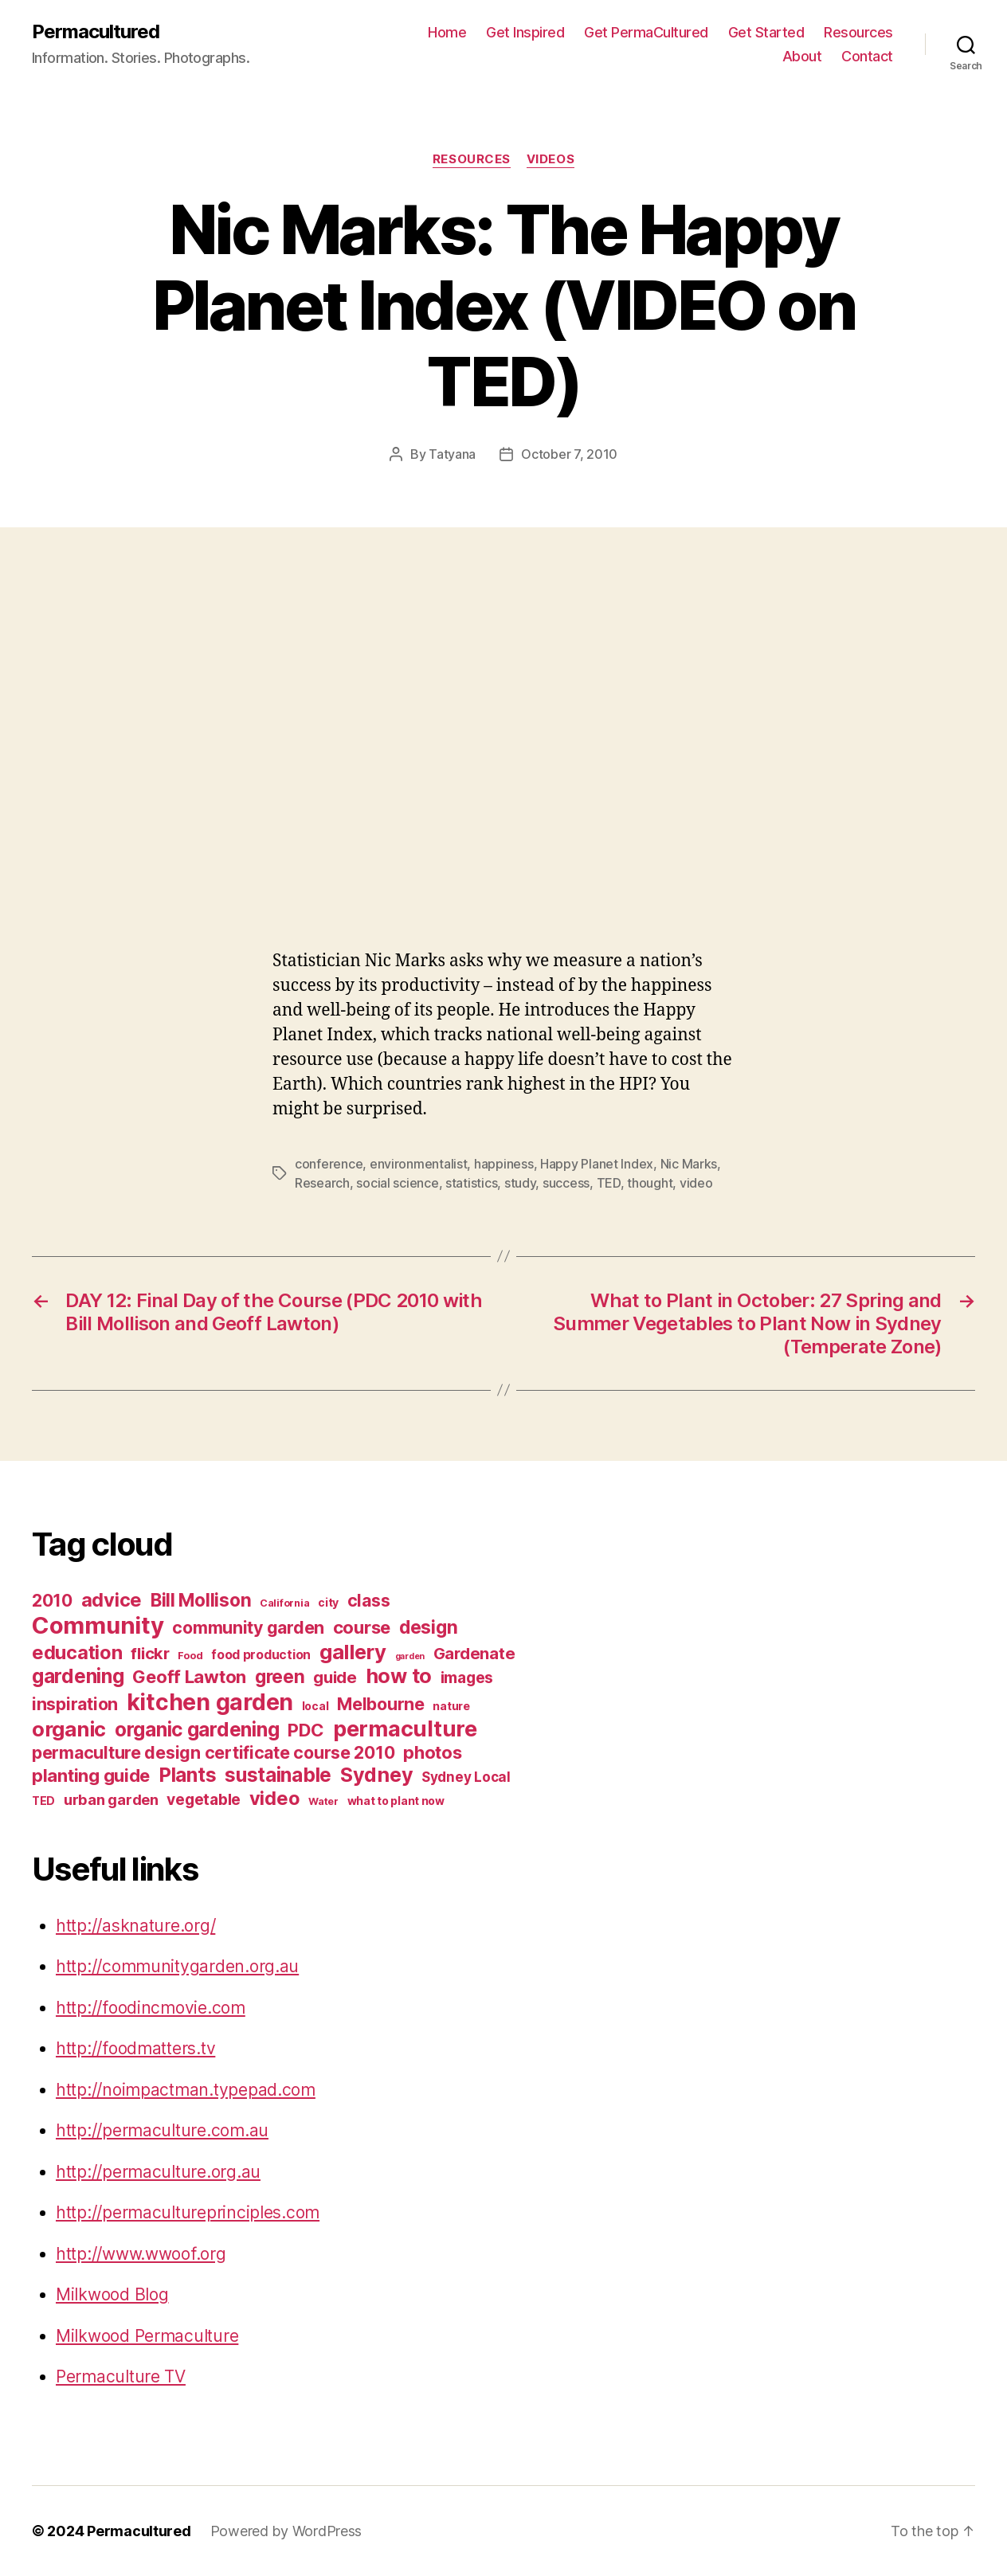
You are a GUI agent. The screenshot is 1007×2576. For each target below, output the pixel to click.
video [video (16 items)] (274, 1798)
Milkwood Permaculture (147, 2336)
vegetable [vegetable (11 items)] (204, 1799)
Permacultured (95, 31)
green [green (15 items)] (280, 1676)
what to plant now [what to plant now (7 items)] (396, 1800)
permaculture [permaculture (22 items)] (405, 1729)
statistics (471, 1183)
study (520, 1183)
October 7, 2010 (569, 454)
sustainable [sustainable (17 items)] (278, 1775)
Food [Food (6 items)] (190, 1656)
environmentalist (419, 1164)
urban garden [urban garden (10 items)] (111, 1799)
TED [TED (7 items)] (43, 1800)
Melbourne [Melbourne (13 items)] (381, 1703)
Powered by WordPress (286, 2531)
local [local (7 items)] (315, 1706)
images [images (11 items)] (467, 1677)
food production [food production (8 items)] (261, 1654)
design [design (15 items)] (428, 1627)
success (566, 1183)
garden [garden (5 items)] (410, 1656)
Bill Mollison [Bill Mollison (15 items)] (201, 1600)
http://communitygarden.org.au (177, 1966)
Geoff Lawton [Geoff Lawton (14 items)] (189, 1676)
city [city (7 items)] (328, 1602)
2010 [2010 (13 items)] (52, 1600)
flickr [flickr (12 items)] (150, 1653)
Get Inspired (525, 32)
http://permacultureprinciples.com (187, 2212)
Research (322, 1183)
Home (447, 32)
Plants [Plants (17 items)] (187, 1775)
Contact (867, 56)
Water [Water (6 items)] (323, 1801)
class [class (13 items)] (368, 1600)
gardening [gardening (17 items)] (78, 1676)
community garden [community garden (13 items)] (248, 1627)
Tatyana (452, 454)
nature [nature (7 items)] (451, 1706)
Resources (858, 32)
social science (397, 1183)
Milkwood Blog (112, 2294)
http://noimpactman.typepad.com (185, 2090)
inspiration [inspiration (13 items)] (75, 1703)
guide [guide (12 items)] (335, 1677)
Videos (550, 159)
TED (609, 1183)
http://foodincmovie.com (150, 2008)
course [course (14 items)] (361, 1627)
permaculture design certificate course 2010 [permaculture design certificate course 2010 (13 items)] (213, 1752)
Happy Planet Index (596, 1164)
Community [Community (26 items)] (98, 1625)
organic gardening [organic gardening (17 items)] (197, 1729)
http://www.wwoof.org (141, 2254)
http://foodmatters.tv (135, 2048)
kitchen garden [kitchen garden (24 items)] (210, 1702)
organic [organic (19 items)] (69, 1729)
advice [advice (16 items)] (111, 1599)
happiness (504, 1164)
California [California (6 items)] (284, 1603)
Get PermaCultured (646, 32)
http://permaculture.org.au (158, 2172)
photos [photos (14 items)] (432, 1752)
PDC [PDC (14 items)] (306, 1730)
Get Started (766, 32)
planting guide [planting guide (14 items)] (91, 1775)
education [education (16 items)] (77, 1652)
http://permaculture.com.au (162, 2130)
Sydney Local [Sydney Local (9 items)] (466, 1777)
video (696, 1183)
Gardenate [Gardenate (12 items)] (474, 1653)
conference (328, 1164)
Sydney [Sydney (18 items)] (376, 1775)
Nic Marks (689, 1164)
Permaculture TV (121, 2376)
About (802, 56)
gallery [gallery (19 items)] (352, 1651)
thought (649, 1183)
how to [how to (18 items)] (399, 1676)
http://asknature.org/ (135, 1926)
